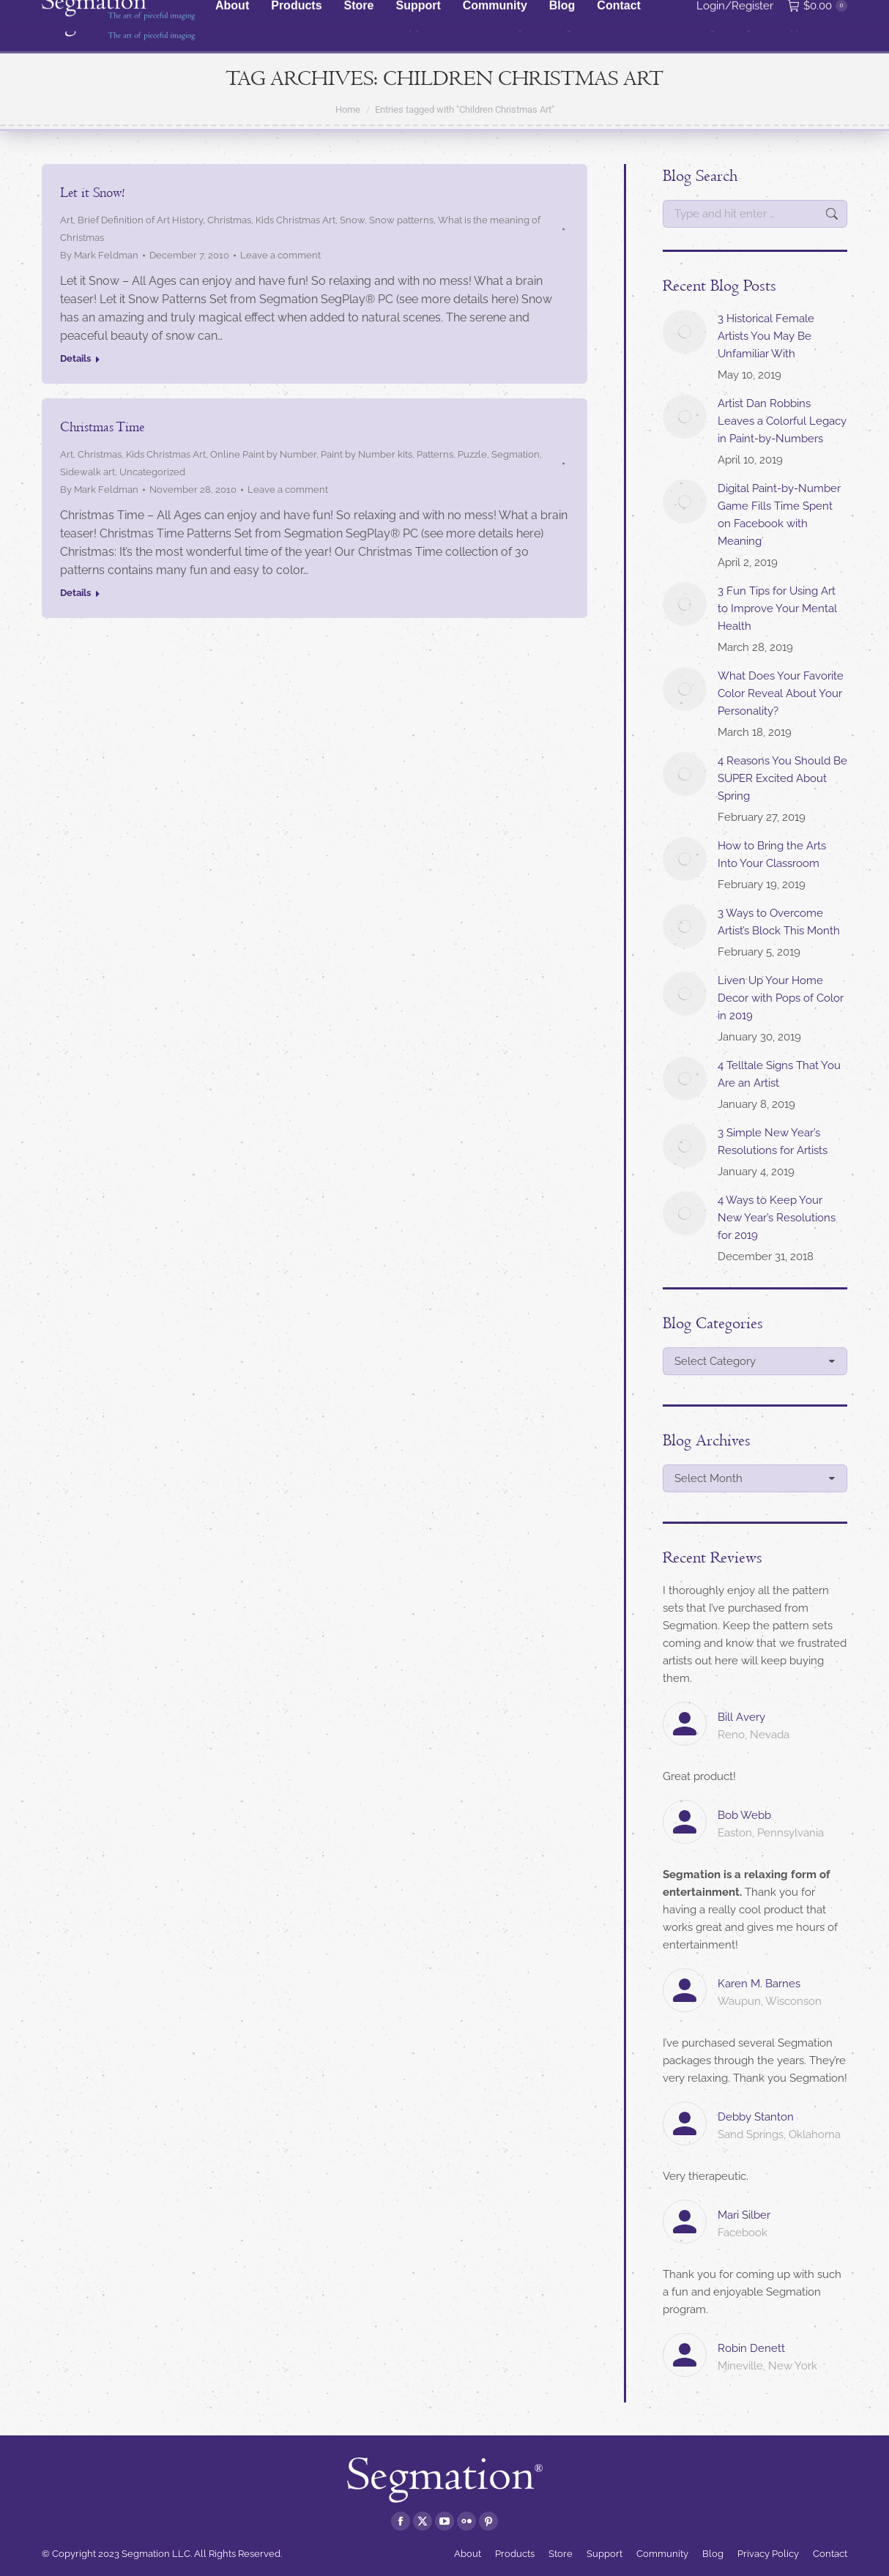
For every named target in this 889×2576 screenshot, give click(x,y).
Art (66, 220)
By (99, 255)
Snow (352, 220)
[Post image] (685, 332)
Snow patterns (401, 220)
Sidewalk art (87, 471)
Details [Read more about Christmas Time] (75, 592)
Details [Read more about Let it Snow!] (75, 358)
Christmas (229, 220)
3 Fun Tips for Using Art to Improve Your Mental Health (777, 608)
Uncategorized (152, 471)
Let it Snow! (92, 193)
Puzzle (472, 454)
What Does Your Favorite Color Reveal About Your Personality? (781, 693)
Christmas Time (102, 427)
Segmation (515, 454)
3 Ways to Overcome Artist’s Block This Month (779, 922)
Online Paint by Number (263, 454)
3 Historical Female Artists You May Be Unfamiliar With (766, 336)
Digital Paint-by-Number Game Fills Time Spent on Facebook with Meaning (779, 515)
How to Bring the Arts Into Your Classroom (772, 854)
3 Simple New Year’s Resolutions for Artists (772, 1141)
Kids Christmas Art (295, 220)
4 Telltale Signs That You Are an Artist (779, 1074)
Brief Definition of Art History (140, 220)
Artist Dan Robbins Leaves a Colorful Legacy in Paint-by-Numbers (782, 421)
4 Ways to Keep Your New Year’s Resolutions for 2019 (777, 1218)
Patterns (435, 454)
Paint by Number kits (366, 454)
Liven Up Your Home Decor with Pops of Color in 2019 (781, 998)
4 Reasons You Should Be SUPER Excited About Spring (782, 778)
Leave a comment (280, 255)
